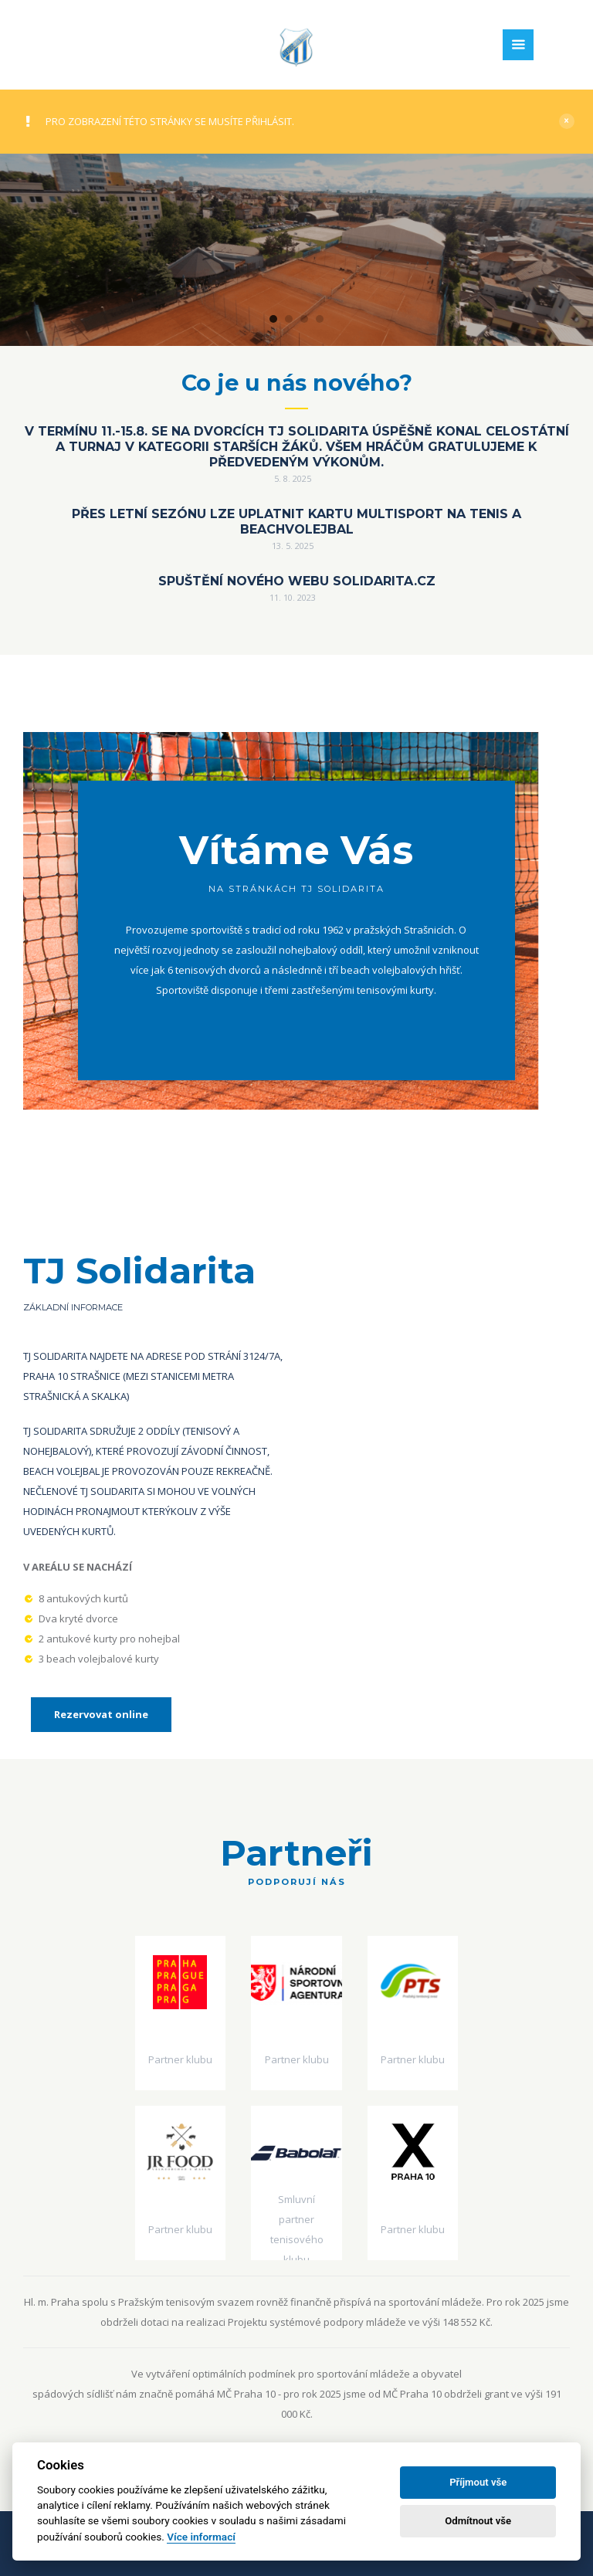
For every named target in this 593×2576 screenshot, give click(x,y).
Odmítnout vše (478, 2521)
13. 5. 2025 (292, 545)
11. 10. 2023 (292, 597)
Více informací (201, 2536)
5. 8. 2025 (292, 478)
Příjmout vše (478, 2482)
